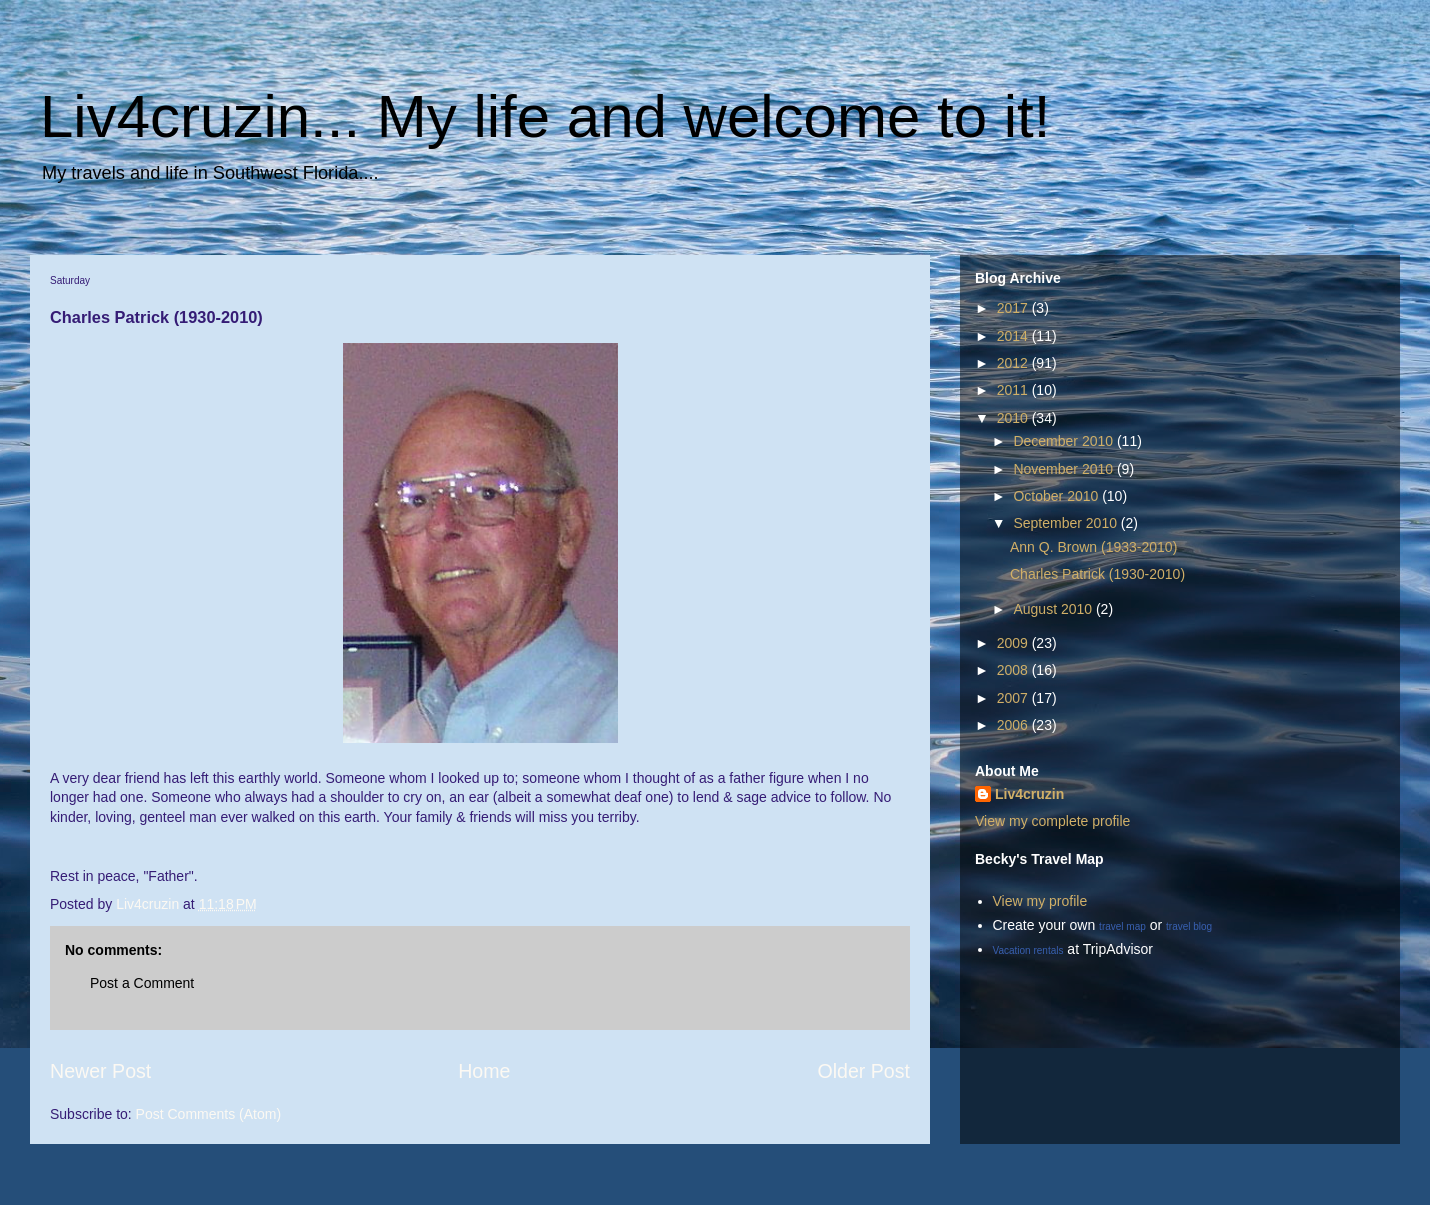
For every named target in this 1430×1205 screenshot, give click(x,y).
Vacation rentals (1028, 950)
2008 (1014, 670)
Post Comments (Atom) (208, 1114)
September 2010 (1066, 523)
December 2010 (1065, 441)
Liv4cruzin (1029, 794)
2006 (1014, 725)
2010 (1014, 418)
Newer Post (100, 1071)
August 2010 (1054, 609)
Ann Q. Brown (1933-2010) (1093, 547)
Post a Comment (142, 983)
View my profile (1040, 901)
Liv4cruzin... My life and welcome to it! (545, 116)
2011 (1014, 390)
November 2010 (1065, 469)
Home (484, 1071)
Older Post (863, 1071)
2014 (1014, 336)
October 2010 (1057, 496)
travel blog (1189, 926)
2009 (1014, 643)
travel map (1122, 926)
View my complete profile (1052, 821)
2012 (1014, 363)
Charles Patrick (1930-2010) (1097, 574)
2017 (1014, 308)
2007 (1014, 698)
